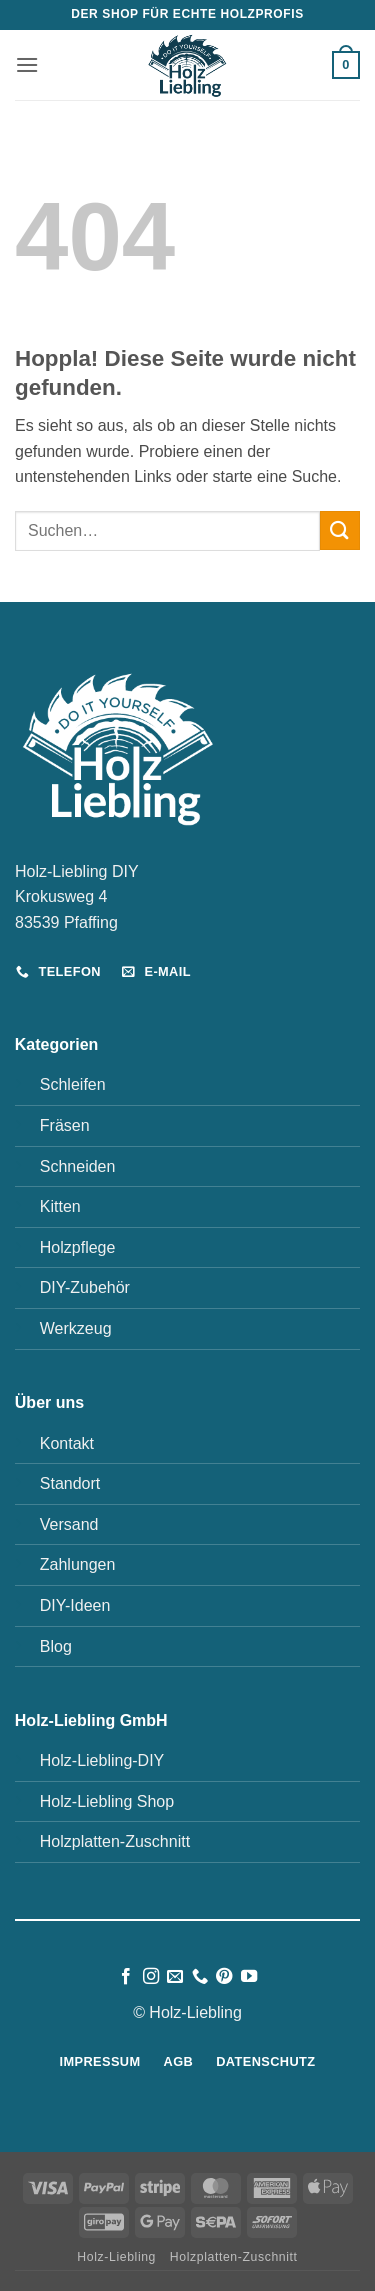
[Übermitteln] (340, 530)
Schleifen (73, 1084)
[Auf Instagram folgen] (151, 1977)
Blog (56, 1646)
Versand (69, 1524)
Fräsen (65, 1125)
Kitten (60, 1206)
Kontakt (67, 1443)
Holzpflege (78, 1247)
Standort (70, 1483)
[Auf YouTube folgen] (249, 1977)
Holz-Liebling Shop (107, 1801)
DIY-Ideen (75, 1605)
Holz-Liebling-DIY (102, 1760)
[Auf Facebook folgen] (126, 1977)
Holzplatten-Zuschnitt (115, 1841)
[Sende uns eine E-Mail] (175, 1977)
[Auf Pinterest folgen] (224, 1977)
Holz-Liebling (116, 2257)
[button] (27, 64)
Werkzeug (76, 1328)
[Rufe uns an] (200, 1977)
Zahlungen (78, 1564)
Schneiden (78, 1166)
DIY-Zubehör (85, 1287)
